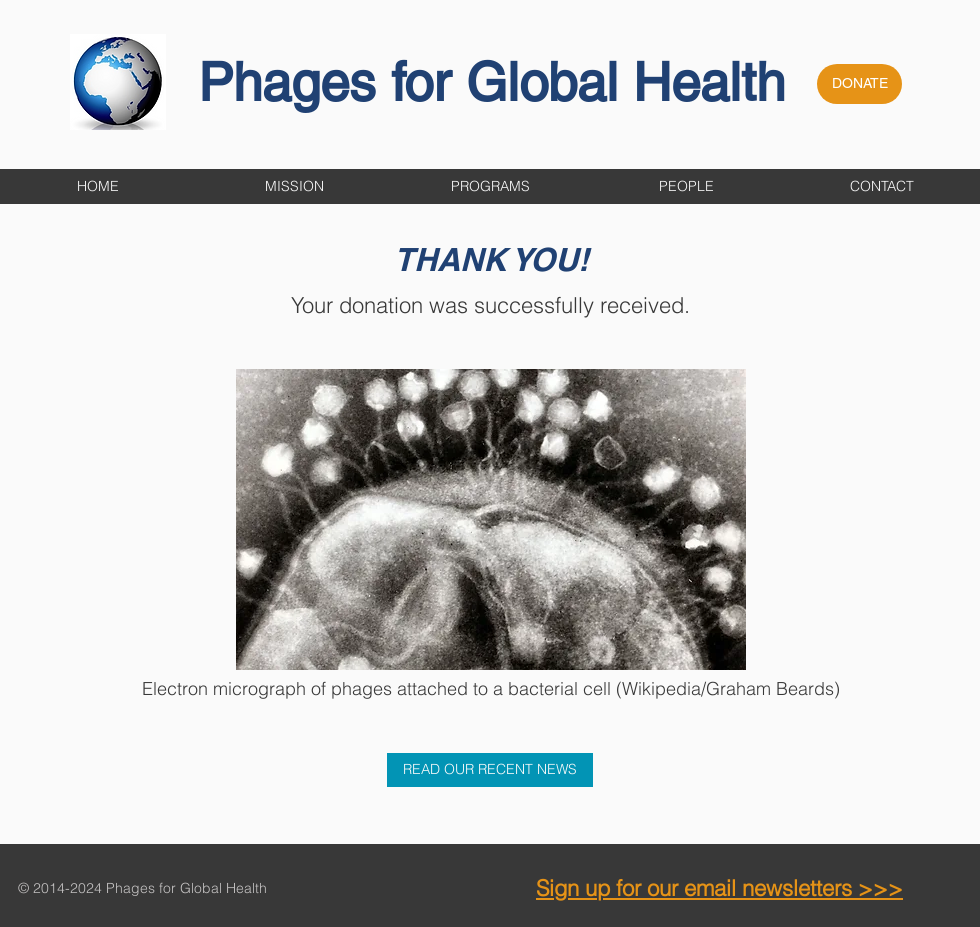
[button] (490, 186)
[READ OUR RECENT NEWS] (490, 770)
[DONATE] (859, 84)
